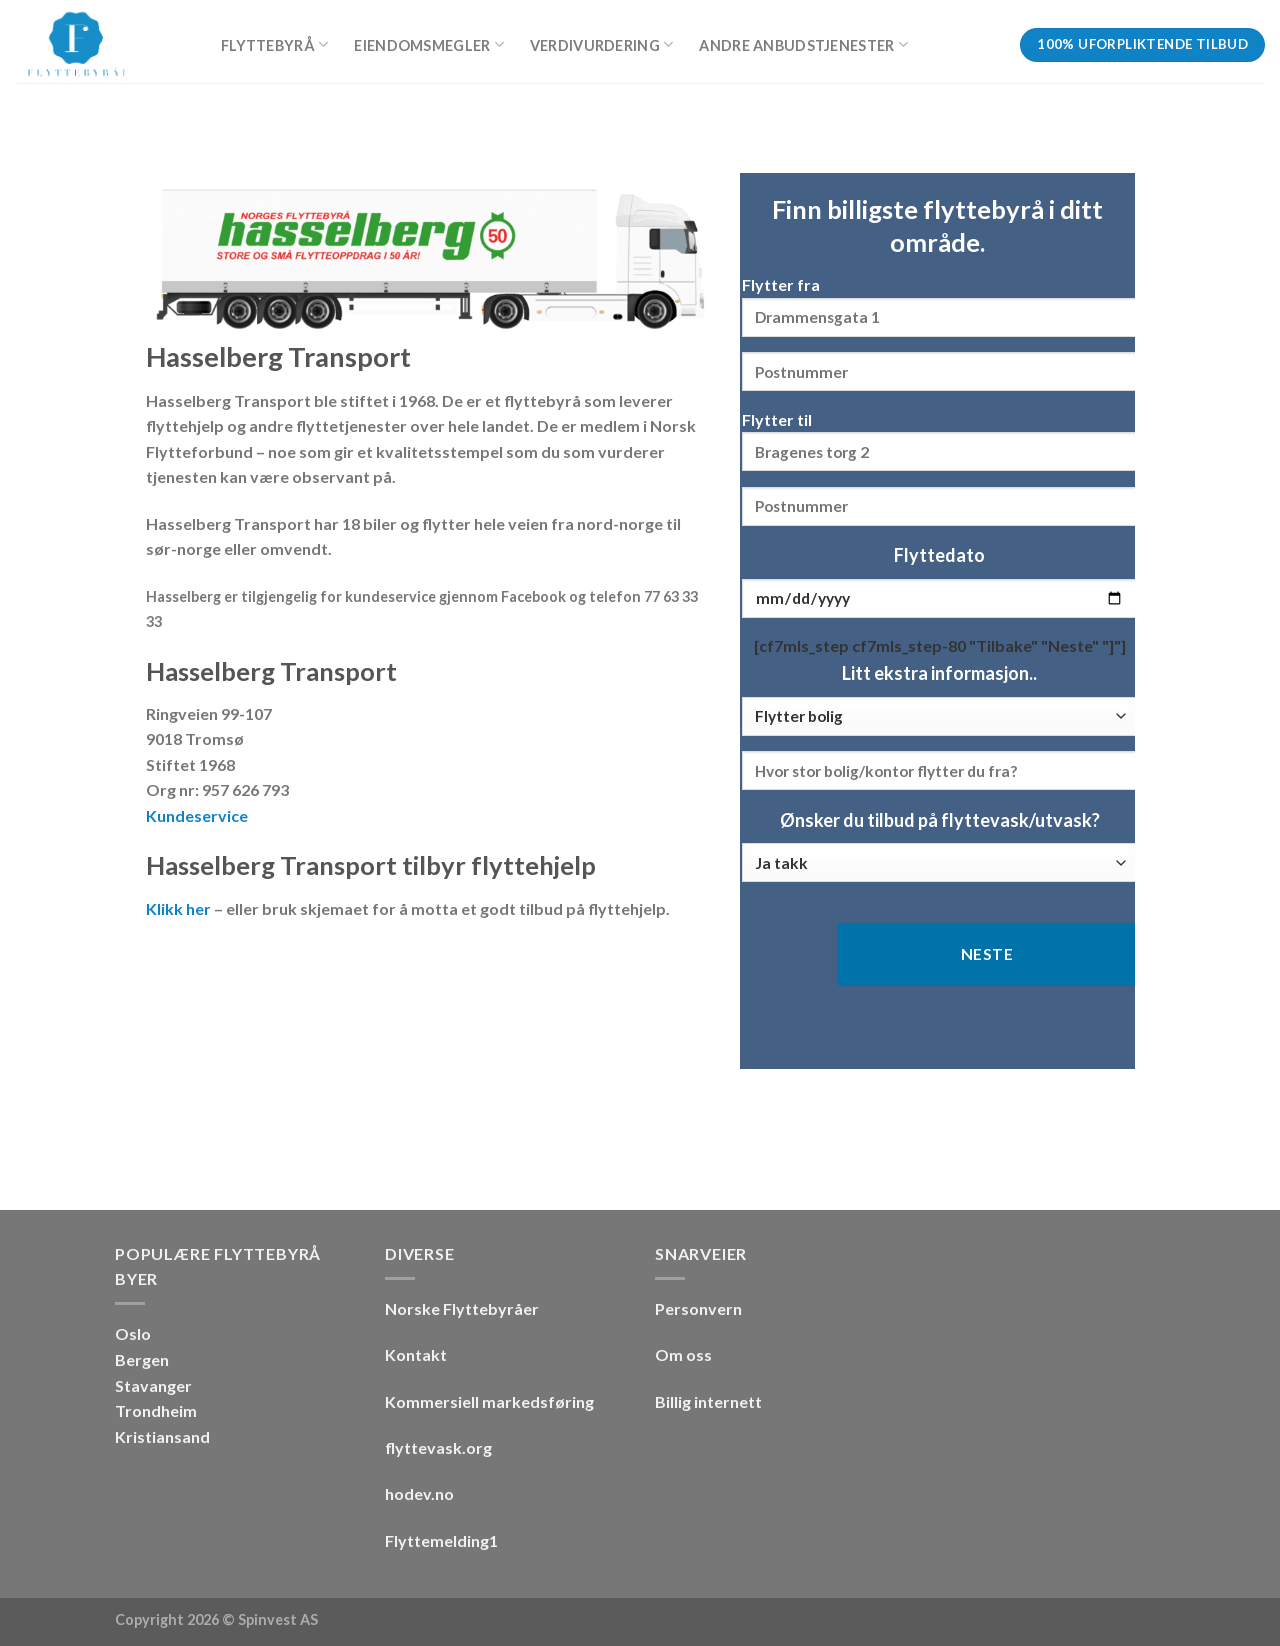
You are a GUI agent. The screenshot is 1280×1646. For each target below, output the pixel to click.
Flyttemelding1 (441, 1540)
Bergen (142, 1359)
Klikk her (178, 908)
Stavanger (153, 1385)
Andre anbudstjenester (803, 44)
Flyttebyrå (274, 44)
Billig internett (708, 1401)
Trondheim (156, 1410)
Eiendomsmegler (429, 44)
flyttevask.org (438, 1447)
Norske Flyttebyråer (462, 1308)
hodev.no (419, 1493)
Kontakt (416, 1354)
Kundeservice (197, 815)
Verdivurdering (602, 44)
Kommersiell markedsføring (489, 1401)
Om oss (683, 1354)
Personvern (698, 1308)
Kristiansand (162, 1436)
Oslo (133, 1333)
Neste (987, 954)
